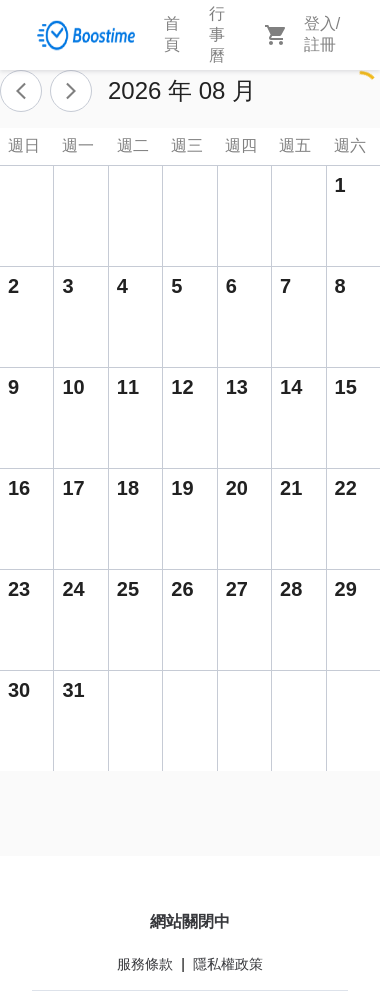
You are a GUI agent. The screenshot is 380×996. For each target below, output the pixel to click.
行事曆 (217, 34)
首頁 (172, 34)
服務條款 (145, 964)
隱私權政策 (228, 964)
